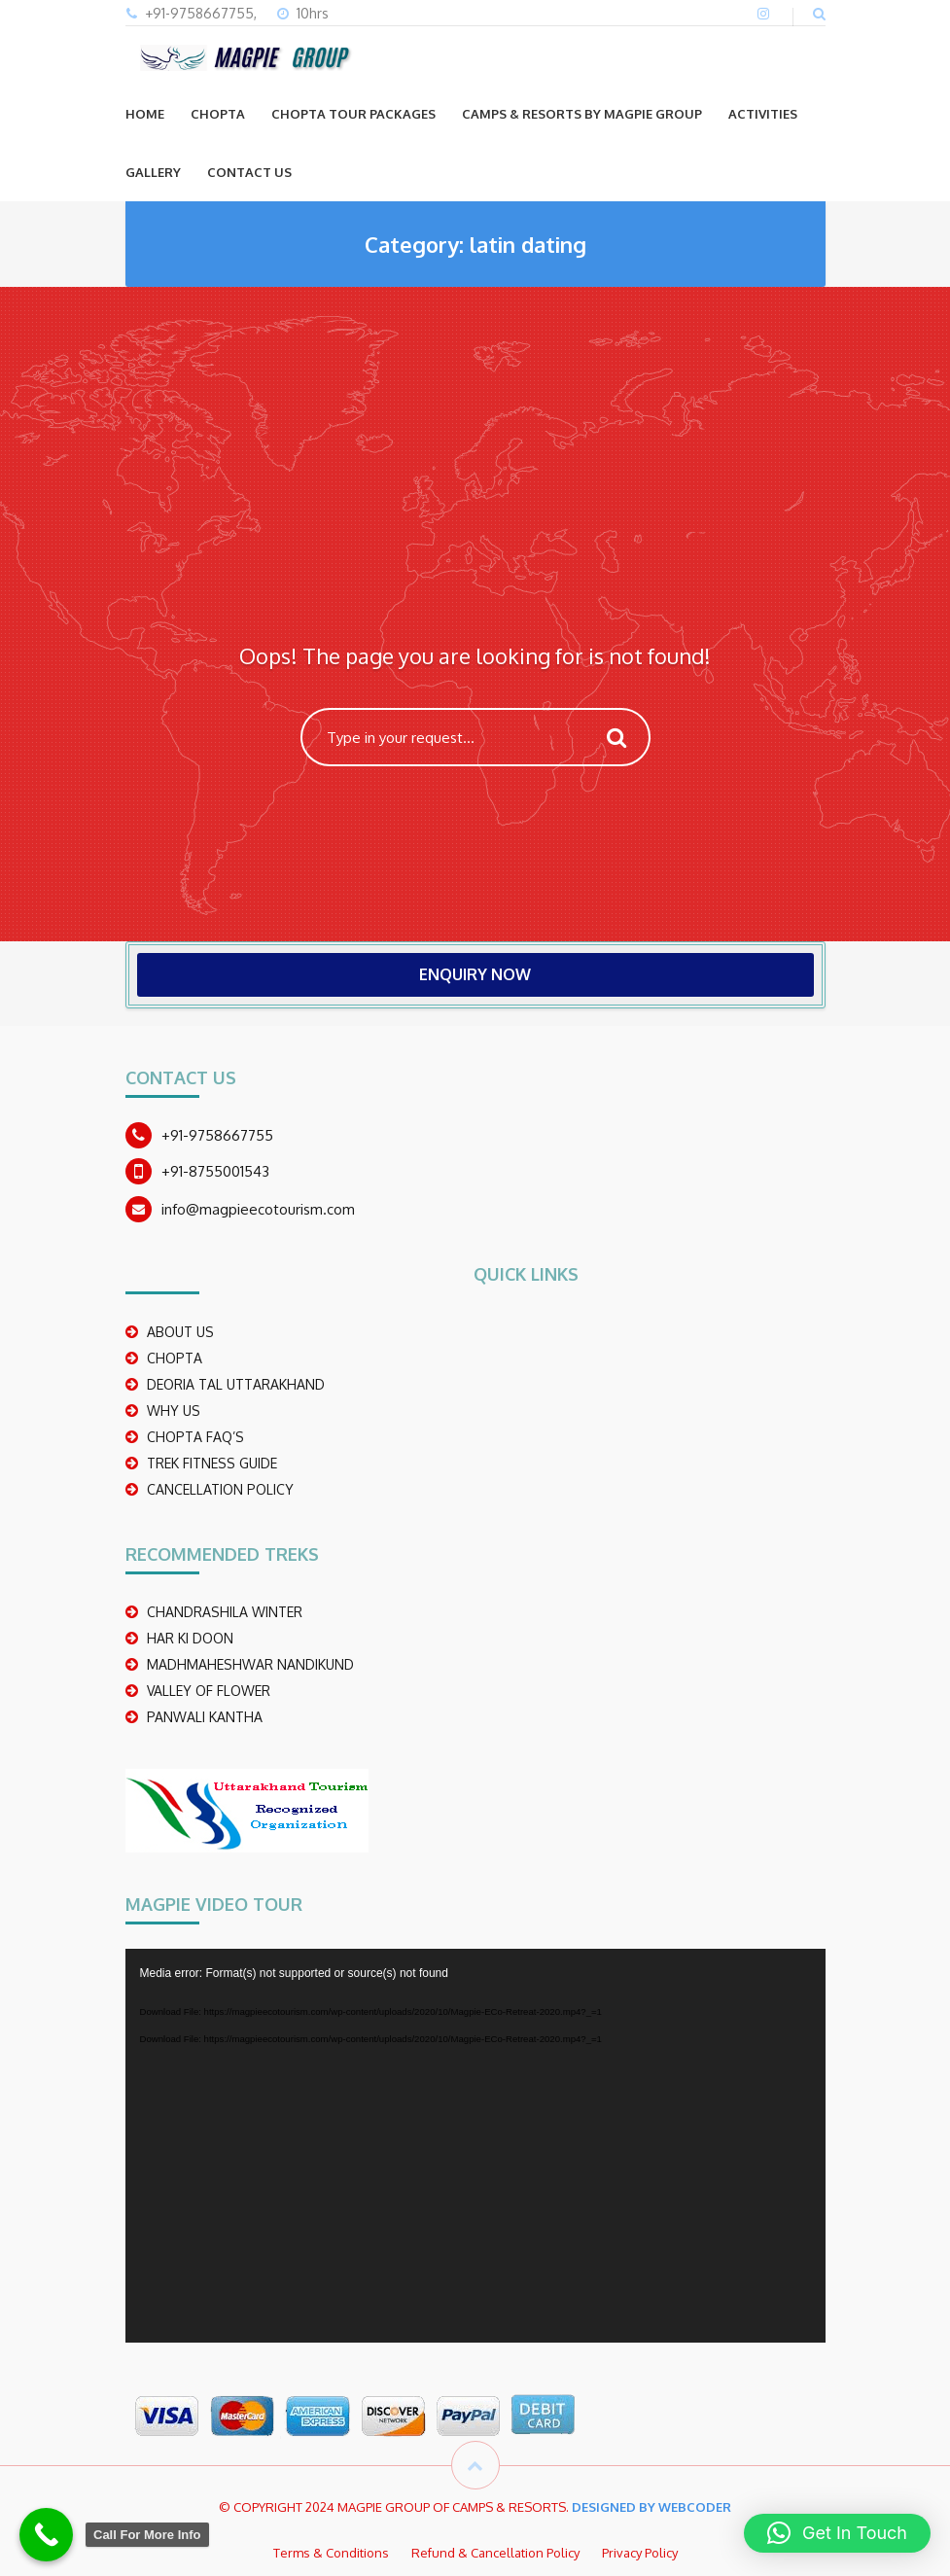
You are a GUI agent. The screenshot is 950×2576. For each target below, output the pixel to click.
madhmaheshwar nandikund (250, 1664)
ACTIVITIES (762, 114)
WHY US (173, 1410)
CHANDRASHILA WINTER (224, 1612)
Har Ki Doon (190, 1638)
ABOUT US (180, 1331)
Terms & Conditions (331, 2552)
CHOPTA (218, 114)
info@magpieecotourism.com (258, 1209)
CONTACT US (249, 172)
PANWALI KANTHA (205, 1717)
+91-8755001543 (215, 1171)
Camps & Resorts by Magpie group (582, 114)
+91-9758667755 (217, 1135)
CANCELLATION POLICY (220, 1489)
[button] (837, 2533)
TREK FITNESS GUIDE (212, 1463)
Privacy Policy (640, 2552)
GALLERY (153, 172)
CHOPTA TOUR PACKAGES (353, 114)
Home (144, 114)
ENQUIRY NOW (475, 974)
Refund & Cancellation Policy (495, 2552)
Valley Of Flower (208, 1690)
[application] (475, 2146)
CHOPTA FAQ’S (195, 1437)
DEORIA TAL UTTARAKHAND (236, 1384)
